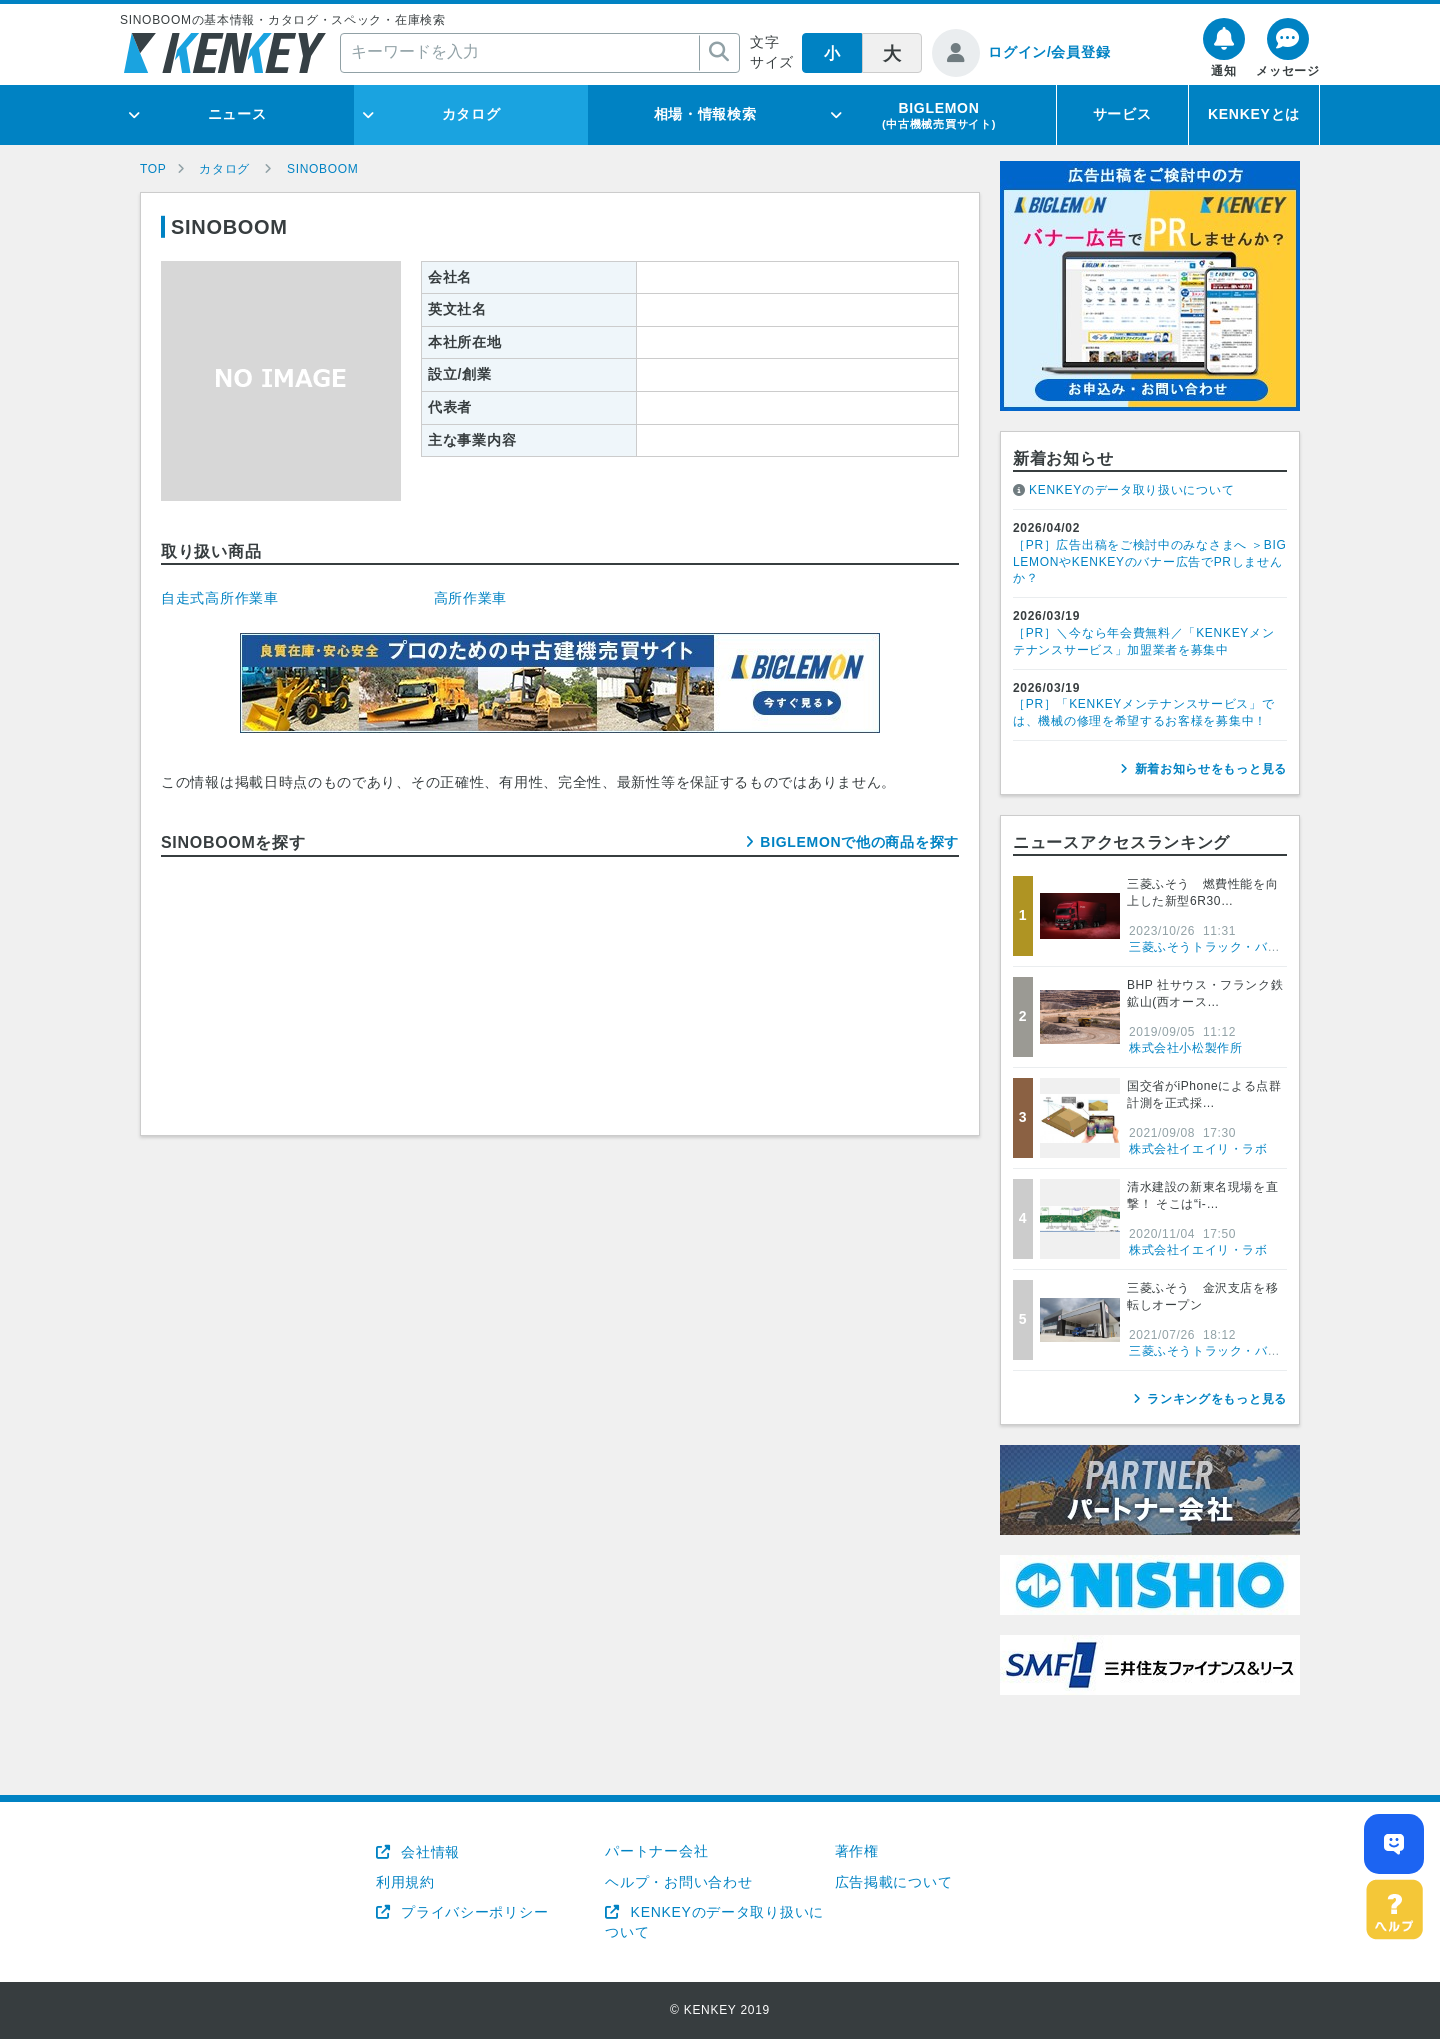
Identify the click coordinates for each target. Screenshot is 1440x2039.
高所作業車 (471, 598)
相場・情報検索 (705, 114)
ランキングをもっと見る (1217, 1399)
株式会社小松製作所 (1185, 1048)
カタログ (471, 114)
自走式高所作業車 (220, 598)
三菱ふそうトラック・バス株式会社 (1230, 947)
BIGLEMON (939, 115)
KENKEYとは (1254, 114)
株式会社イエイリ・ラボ (1198, 1149)
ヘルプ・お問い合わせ (678, 1882)
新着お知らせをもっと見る (1211, 769)
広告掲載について (894, 1882)
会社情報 (428, 1852)
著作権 (857, 1851)
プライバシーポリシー (473, 1912)
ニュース (237, 114)
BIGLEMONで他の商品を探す (859, 842)
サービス (1122, 114)
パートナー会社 (656, 1851)
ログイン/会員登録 (1049, 52)
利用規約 (405, 1882)
